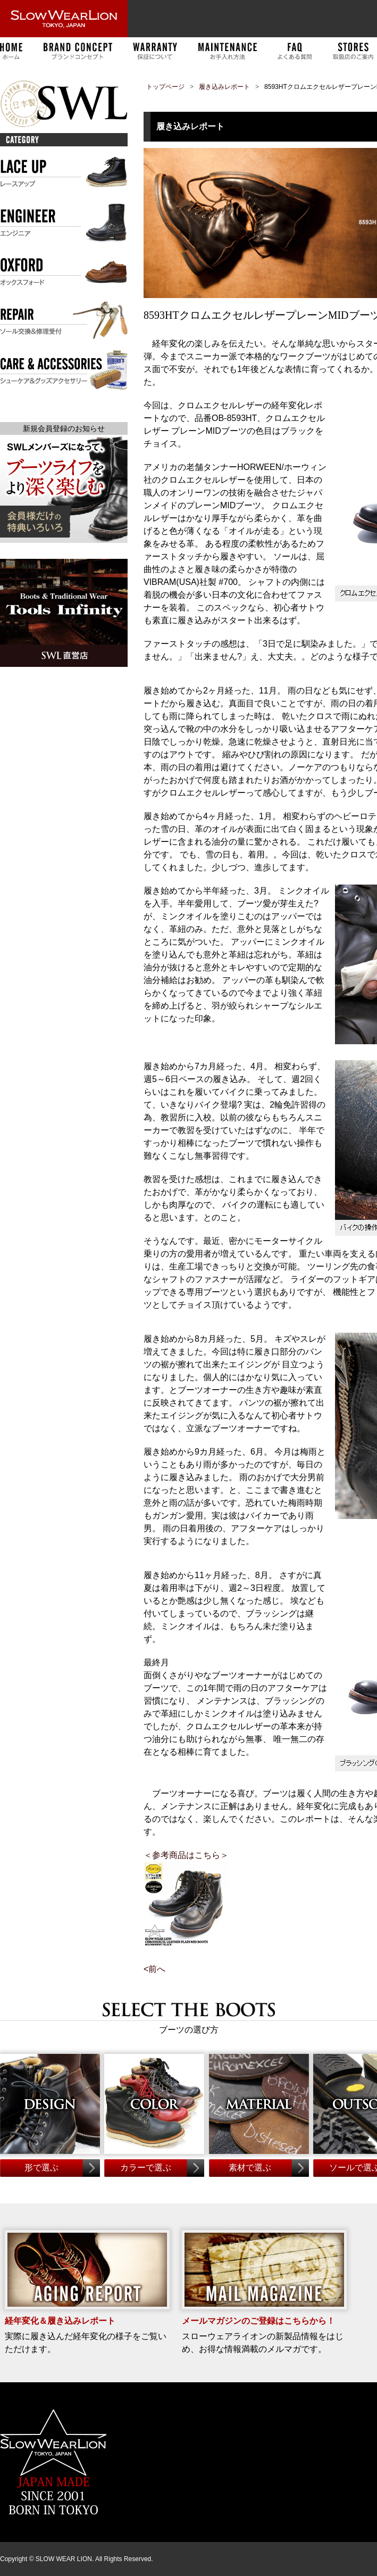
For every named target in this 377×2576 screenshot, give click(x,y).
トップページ (165, 86)
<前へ (154, 1969)
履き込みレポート (224, 86)
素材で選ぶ (250, 2167)
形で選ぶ (41, 2167)
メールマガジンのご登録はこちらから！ (258, 2320)
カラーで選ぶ (145, 2167)
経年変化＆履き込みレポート (60, 2320)
